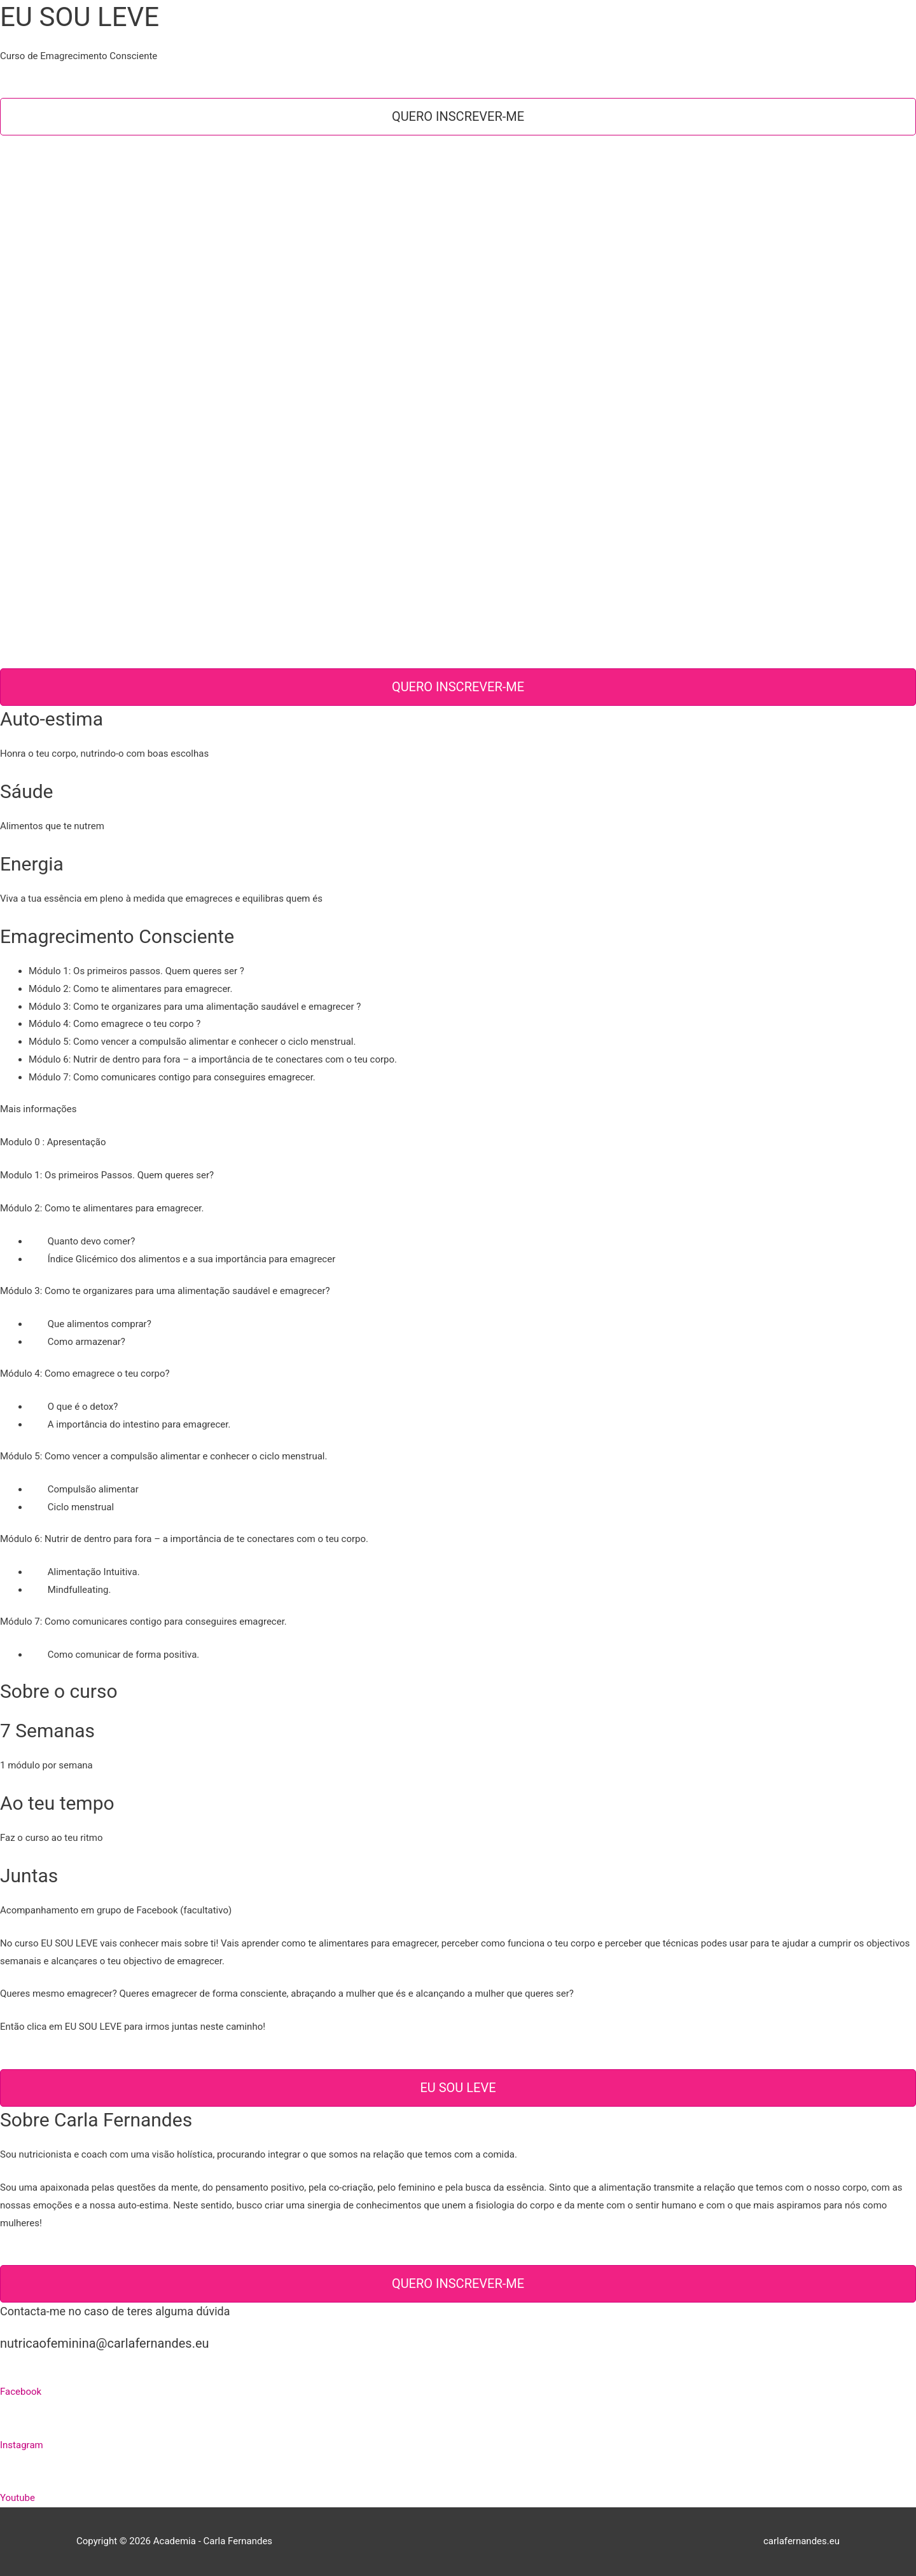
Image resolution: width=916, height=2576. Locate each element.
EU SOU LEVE (458, 2087)
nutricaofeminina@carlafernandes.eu (104, 2343)
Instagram (21, 2445)
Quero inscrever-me (458, 116)
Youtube (17, 2498)
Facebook (20, 2391)
